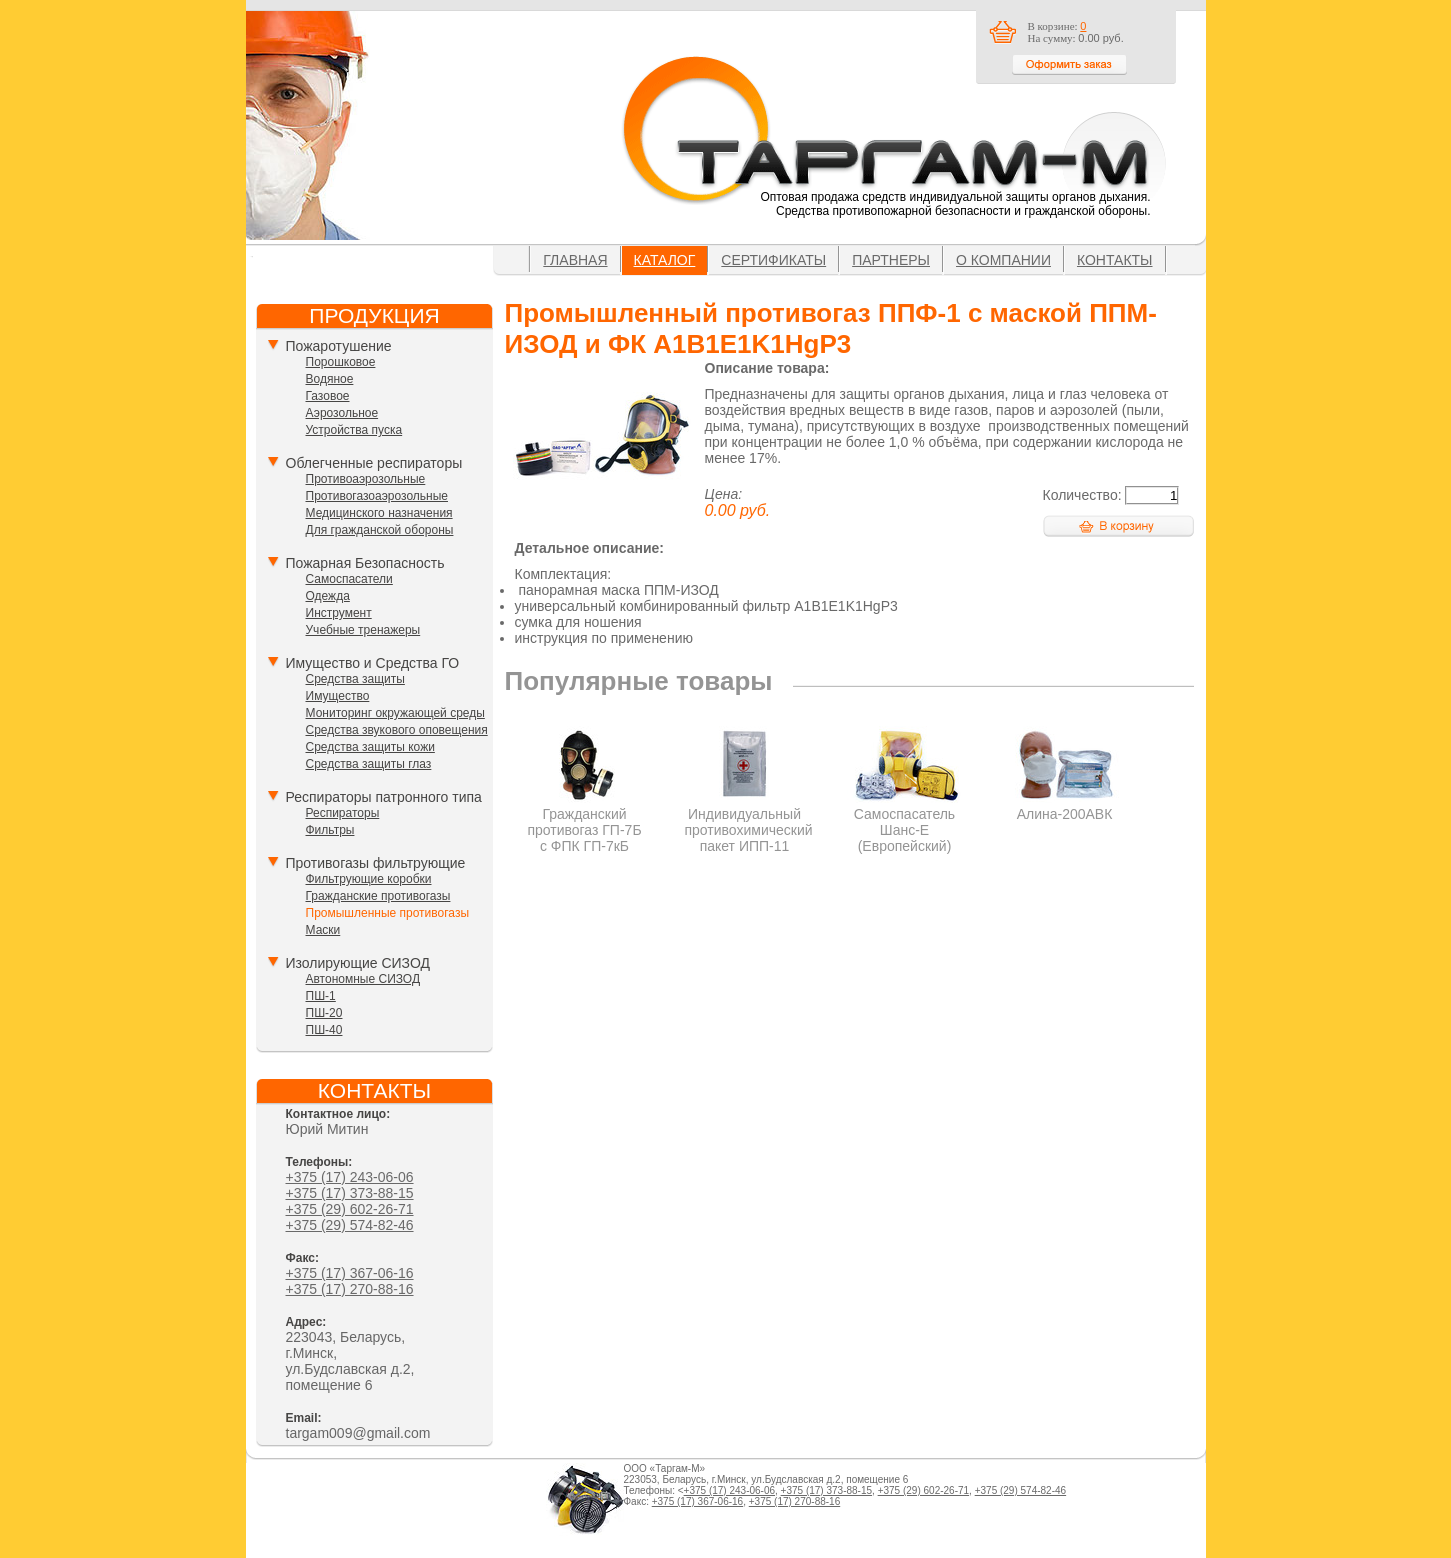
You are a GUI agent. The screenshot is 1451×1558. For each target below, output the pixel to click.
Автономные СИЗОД (363, 979)
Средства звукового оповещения (397, 730)
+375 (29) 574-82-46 (350, 1225)
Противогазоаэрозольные (377, 496)
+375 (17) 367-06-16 (350, 1273)
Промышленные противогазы (388, 913)
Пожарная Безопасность (365, 563)
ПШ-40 (324, 1030)
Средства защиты (355, 679)
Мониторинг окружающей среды (395, 713)
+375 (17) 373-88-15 (350, 1193)
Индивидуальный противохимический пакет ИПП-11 (749, 822)
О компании (1003, 260)
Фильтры (330, 830)
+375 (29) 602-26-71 (350, 1209)
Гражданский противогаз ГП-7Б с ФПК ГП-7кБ (584, 822)
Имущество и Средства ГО (373, 663)
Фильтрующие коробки (369, 879)
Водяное (330, 379)
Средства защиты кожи (370, 747)
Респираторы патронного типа (384, 797)
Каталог (665, 260)
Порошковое (341, 362)
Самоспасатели (349, 579)
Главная (575, 260)
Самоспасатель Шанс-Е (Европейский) (904, 822)
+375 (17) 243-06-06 (350, 1177)
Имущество (338, 696)
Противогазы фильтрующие (376, 863)
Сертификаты (773, 260)
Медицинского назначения (379, 513)
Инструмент (339, 613)
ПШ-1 (321, 996)
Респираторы (343, 813)
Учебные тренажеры (363, 630)
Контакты (1115, 260)
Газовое (328, 396)
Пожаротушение (339, 346)
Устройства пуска (354, 430)
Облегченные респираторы (374, 463)
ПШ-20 (324, 1013)
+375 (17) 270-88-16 (350, 1289)
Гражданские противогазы (378, 896)
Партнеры (891, 260)
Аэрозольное (342, 413)
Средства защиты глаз (369, 764)
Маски (323, 930)
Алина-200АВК (1064, 806)
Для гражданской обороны (380, 530)
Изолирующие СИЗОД (358, 963)
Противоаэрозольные (366, 479)
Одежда (328, 596)
